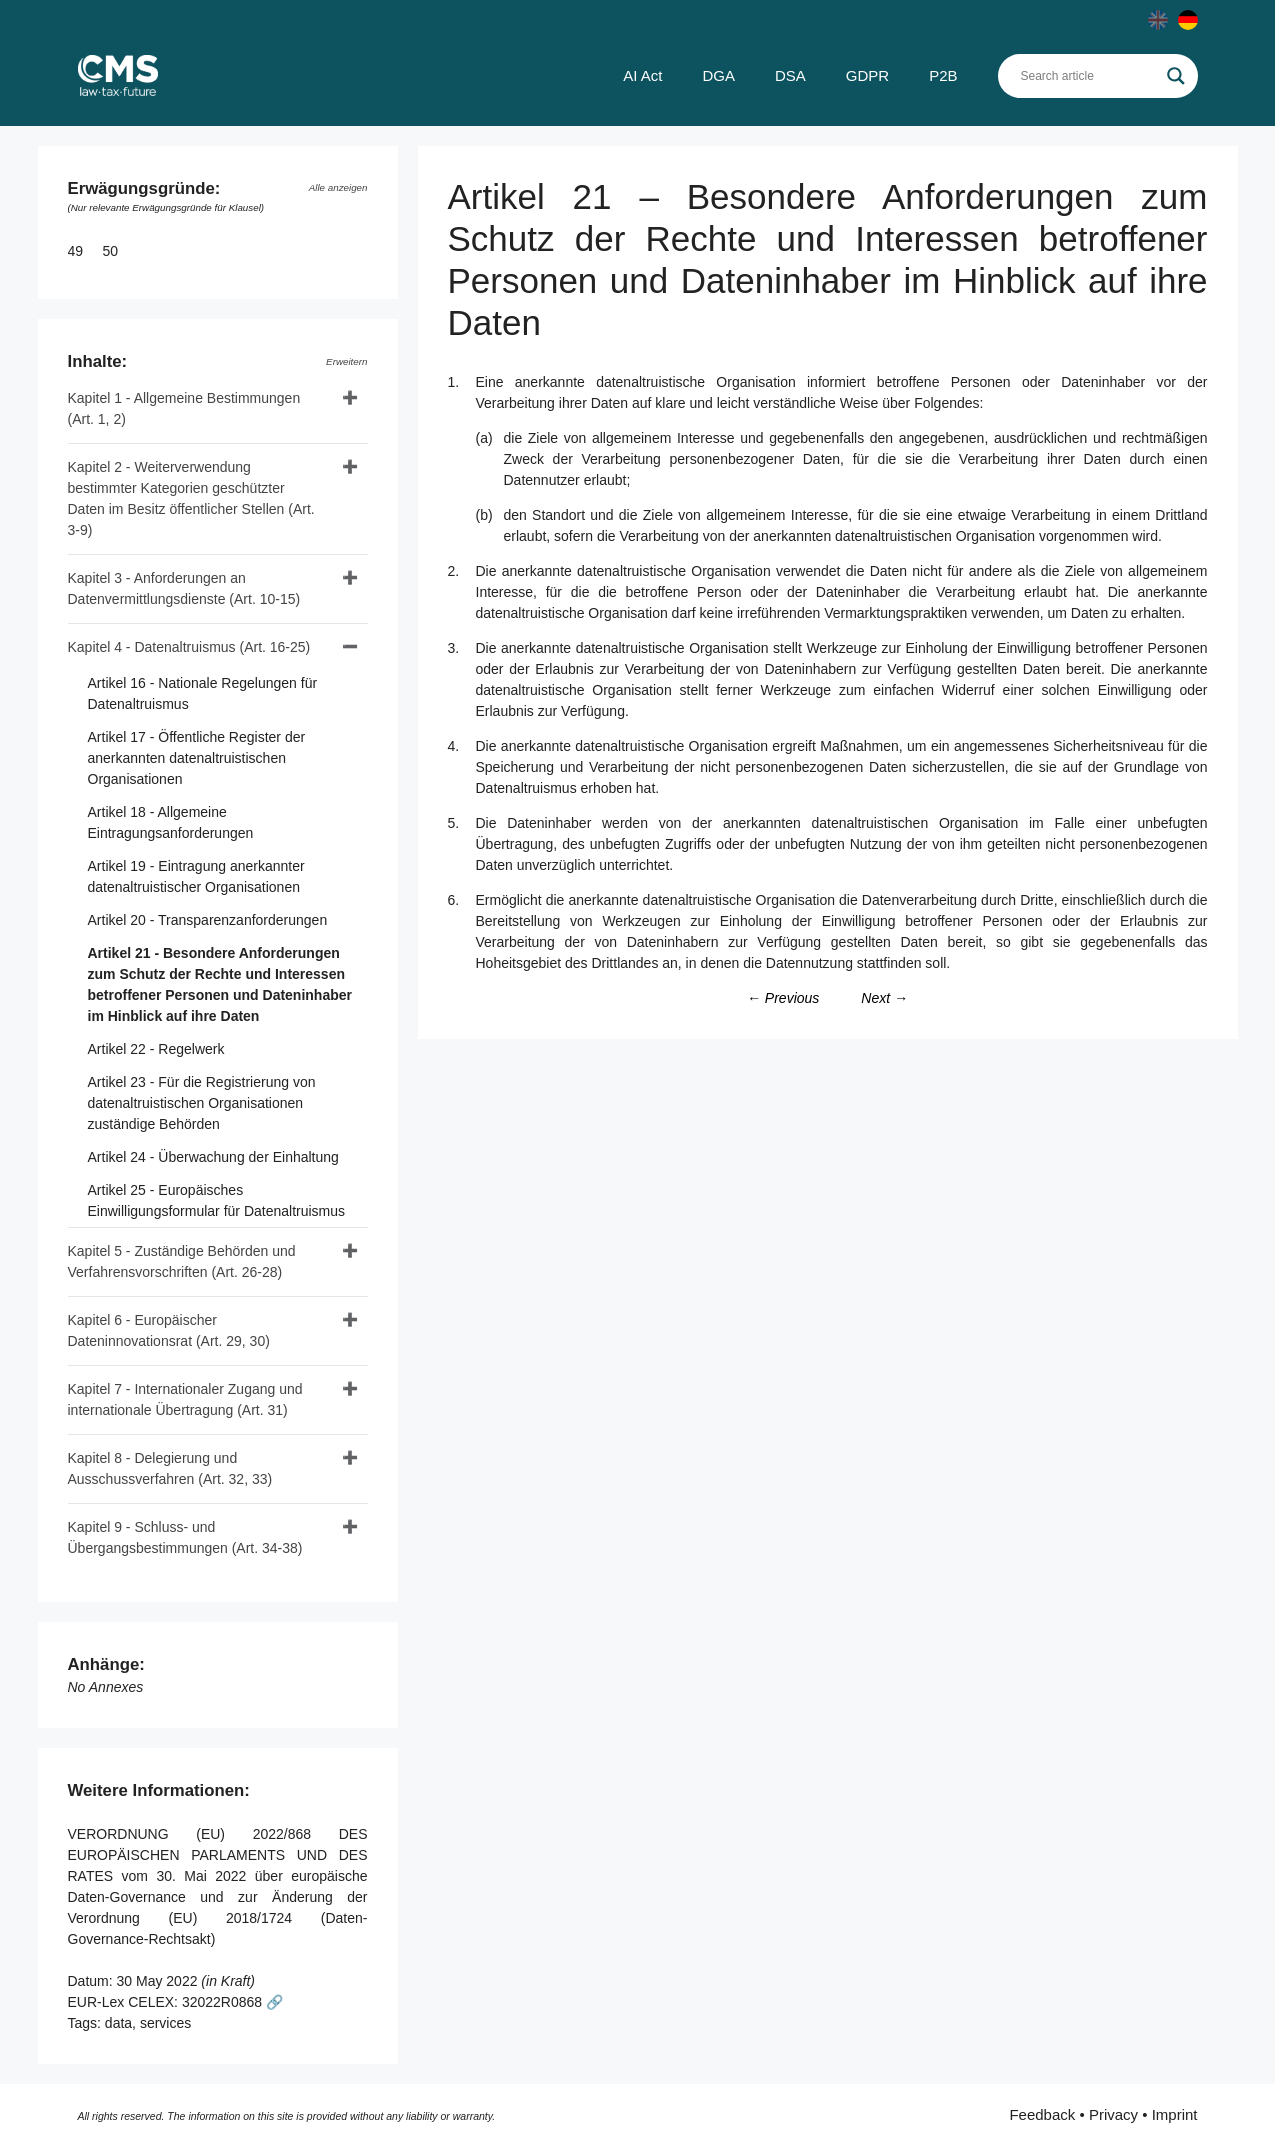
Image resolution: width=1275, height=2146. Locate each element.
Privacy (1113, 2114)
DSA (790, 75)
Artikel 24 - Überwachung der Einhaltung (213, 1157)
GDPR (867, 75)
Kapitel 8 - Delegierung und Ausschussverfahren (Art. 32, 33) (170, 1468)
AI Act (642, 75)
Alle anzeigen (338, 187)
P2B (943, 75)
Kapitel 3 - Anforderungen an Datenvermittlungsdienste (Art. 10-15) (184, 588)
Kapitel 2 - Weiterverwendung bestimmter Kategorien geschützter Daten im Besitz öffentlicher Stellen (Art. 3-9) (191, 498)
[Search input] (1089, 76)
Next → (884, 998)
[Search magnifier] (1176, 76)
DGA (718, 75)
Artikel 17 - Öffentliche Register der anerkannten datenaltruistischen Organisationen (197, 758)
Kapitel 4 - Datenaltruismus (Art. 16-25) (189, 647)
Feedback (1042, 2114)
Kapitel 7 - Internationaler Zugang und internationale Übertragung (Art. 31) (185, 1399)
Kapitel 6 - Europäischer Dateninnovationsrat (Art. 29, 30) (169, 1330)
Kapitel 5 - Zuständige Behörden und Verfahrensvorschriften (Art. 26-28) (182, 1261)
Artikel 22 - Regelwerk (156, 1049)
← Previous (783, 998)
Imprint (1175, 2114)
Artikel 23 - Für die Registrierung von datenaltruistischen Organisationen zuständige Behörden (202, 1103)
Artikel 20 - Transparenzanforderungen (208, 920)
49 (77, 251)
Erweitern (346, 361)
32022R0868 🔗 (232, 2002)
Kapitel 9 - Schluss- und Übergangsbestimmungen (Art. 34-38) (185, 1537)
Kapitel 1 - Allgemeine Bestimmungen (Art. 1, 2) (184, 408)
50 (112, 251)
